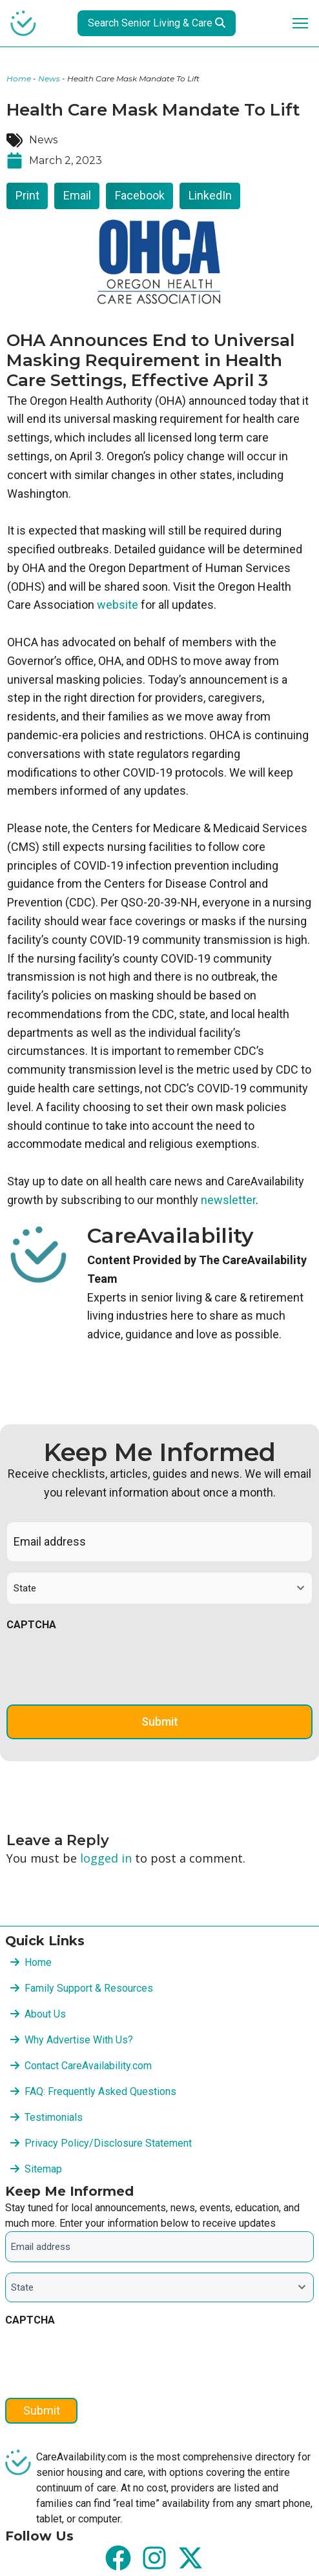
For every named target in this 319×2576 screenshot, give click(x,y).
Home (18, 78)
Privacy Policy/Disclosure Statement (108, 2143)
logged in (106, 1858)
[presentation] (104, 1665)
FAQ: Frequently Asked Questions (100, 2091)
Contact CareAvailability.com (88, 2066)
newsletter (228, 1200)
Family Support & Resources (89, 1988)
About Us (45, 2014)
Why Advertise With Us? (79, 2040)
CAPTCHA (31, 1625)
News (49, 78)
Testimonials (54, 2117)
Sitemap (43, 2169)
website (117, 604)
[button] (27, 196)
